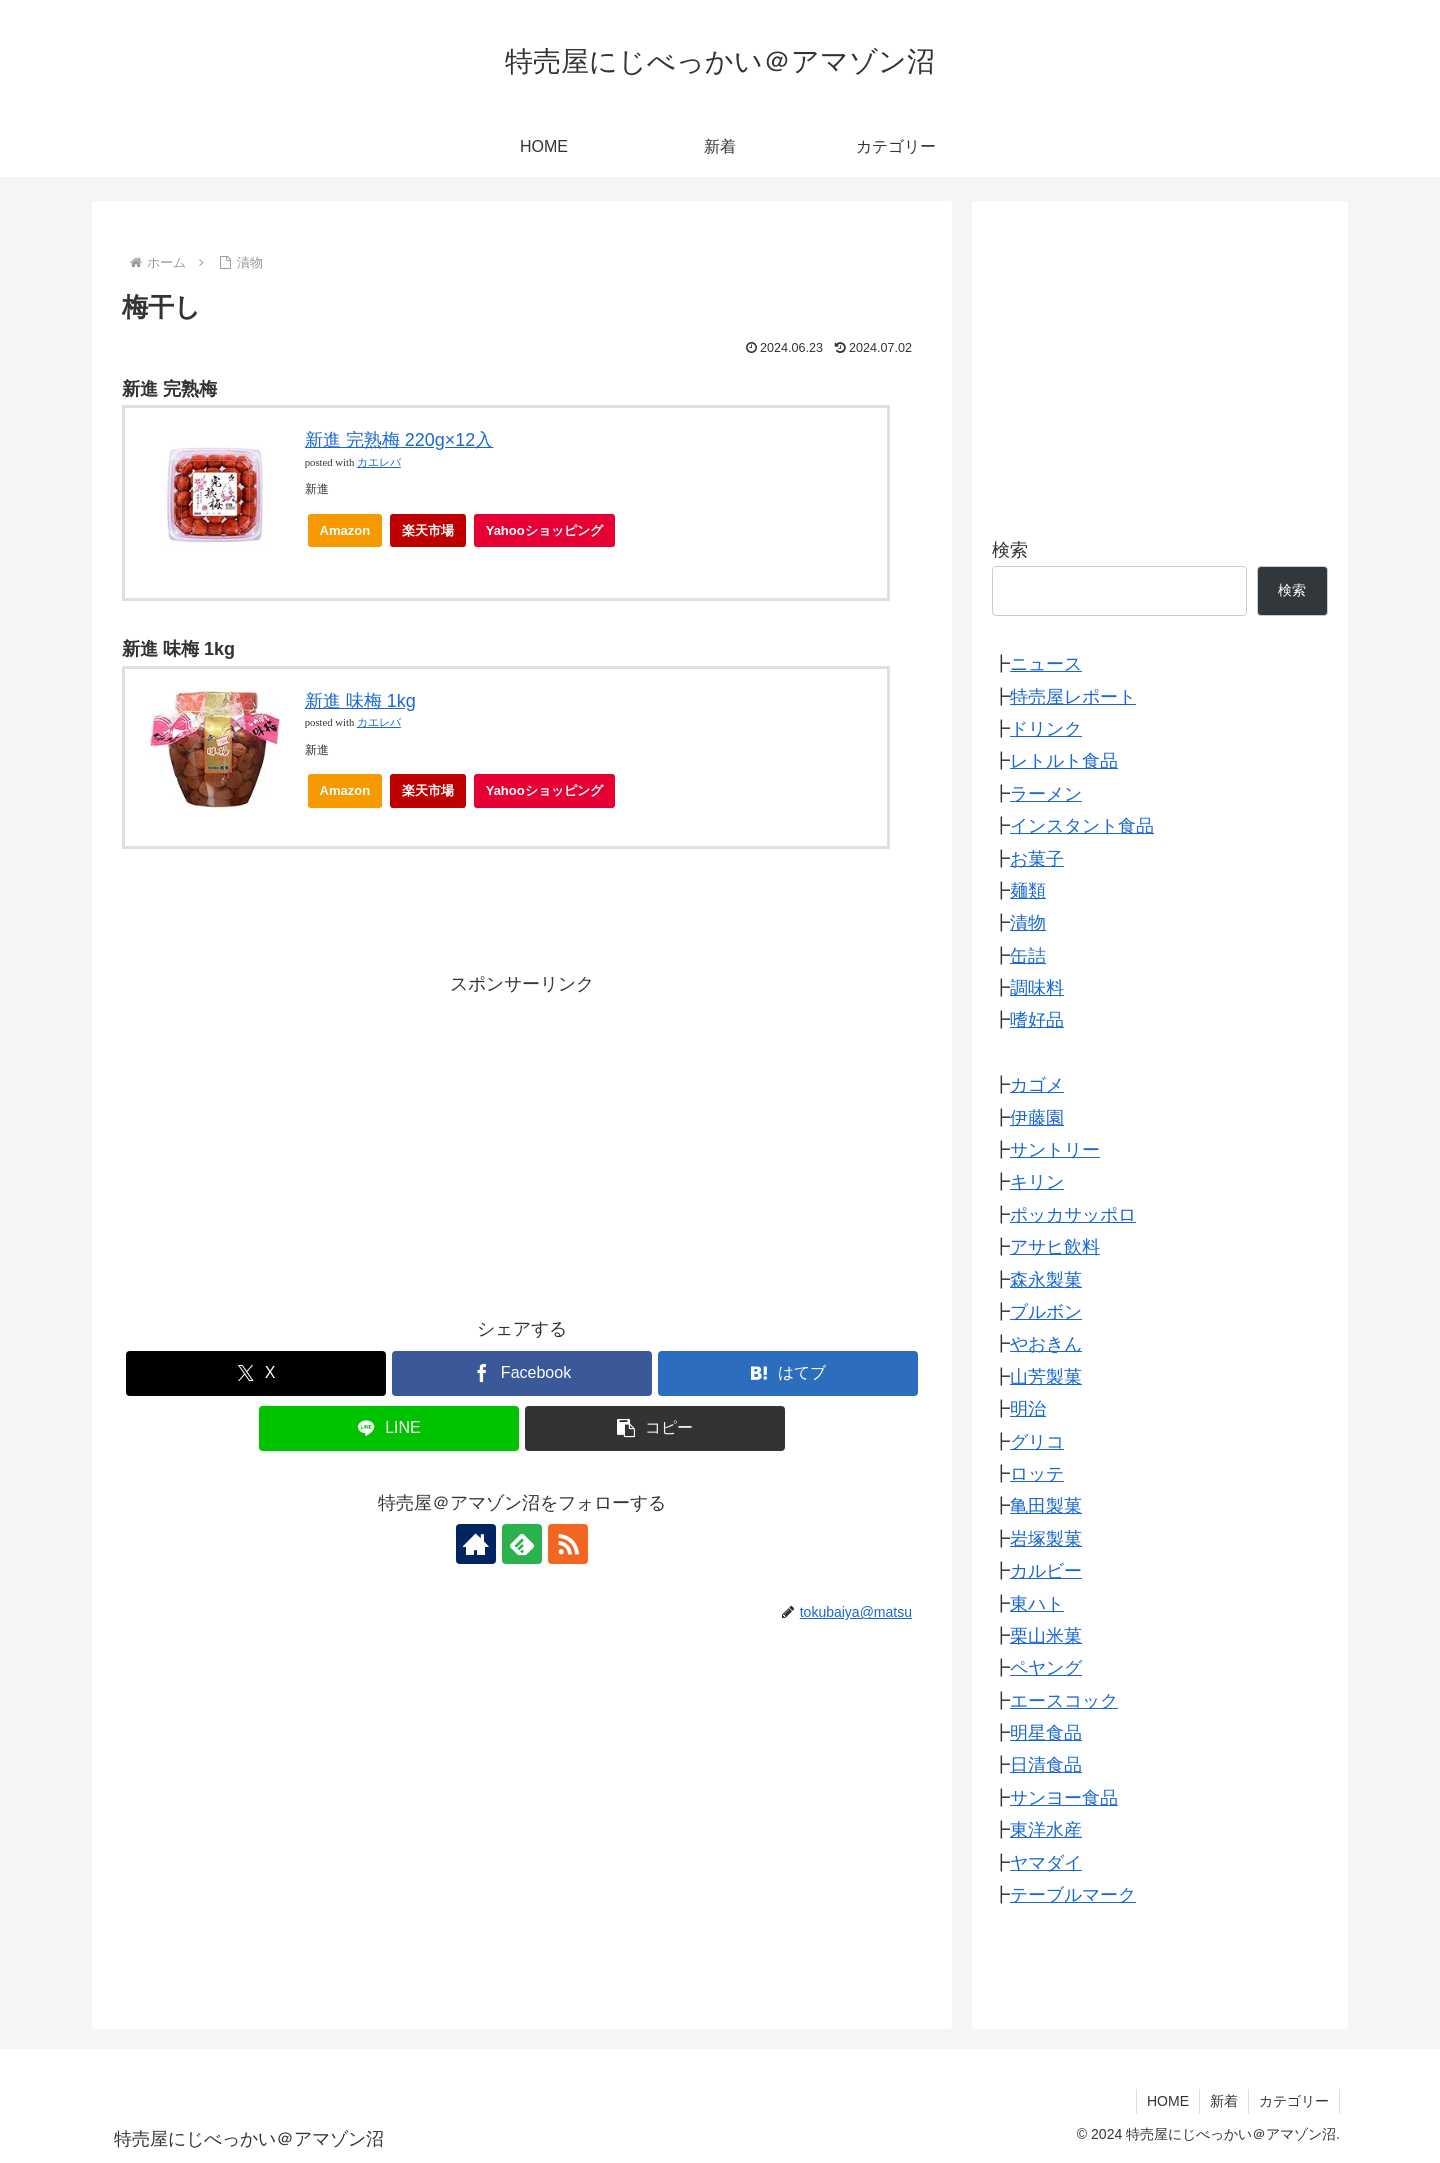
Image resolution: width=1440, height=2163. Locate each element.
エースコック (1064, 1701)
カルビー (1046, 1571)
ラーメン (1046, 794)
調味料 (1037, 988)
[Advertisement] (522, 1140)
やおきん (1046, 1344)
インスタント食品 (1082, 826)
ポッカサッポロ (1073, 1215)
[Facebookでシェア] (522, 1373)
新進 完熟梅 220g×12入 (399, 440)
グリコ (1037, 1442)
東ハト (1037, 1604)
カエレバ (379, 462)
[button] (655, 1428)
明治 (1028, 1409)
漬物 (1028, 923)
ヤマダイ (1046, 1863)
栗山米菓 (1046, 1636)
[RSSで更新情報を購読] (568, 1544)
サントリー (1055, 1150)
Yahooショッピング (550, 535)
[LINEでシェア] (389, 1428)
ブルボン (1046, 1312)
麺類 (1028, 891)
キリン (1037, 1182)
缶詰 (1028, 956)
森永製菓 (1046, 1280)
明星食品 (1046, 1733)
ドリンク (1046, 729)
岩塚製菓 (1046, 1539)
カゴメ (1037, 1085)
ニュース (1046, 664)
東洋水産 (1046, 1830)
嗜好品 (1037, 1020)
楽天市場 (428, 530)
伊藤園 (1037, 1118)
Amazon (345, 530)
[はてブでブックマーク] (788, 1373)
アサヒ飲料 (1055, 1247)
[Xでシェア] (256, 1373)
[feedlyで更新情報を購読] (522, 1544)
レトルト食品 (1064, 761)
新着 (1224, 2101)
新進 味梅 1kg (360, 701)
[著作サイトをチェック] (476, 1544)
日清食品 (1046, 1765)
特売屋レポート (1073, 697)
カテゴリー (1294, 2101)
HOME (1168, 2101)
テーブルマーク (1073, 1895)
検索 (1010, 550)
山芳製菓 (1046, 1377)
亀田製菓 (1046, 1506)
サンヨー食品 (1064, 1798)
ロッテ (1037, 1474)
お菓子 (1037, 859)
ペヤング (1046, 1668)
